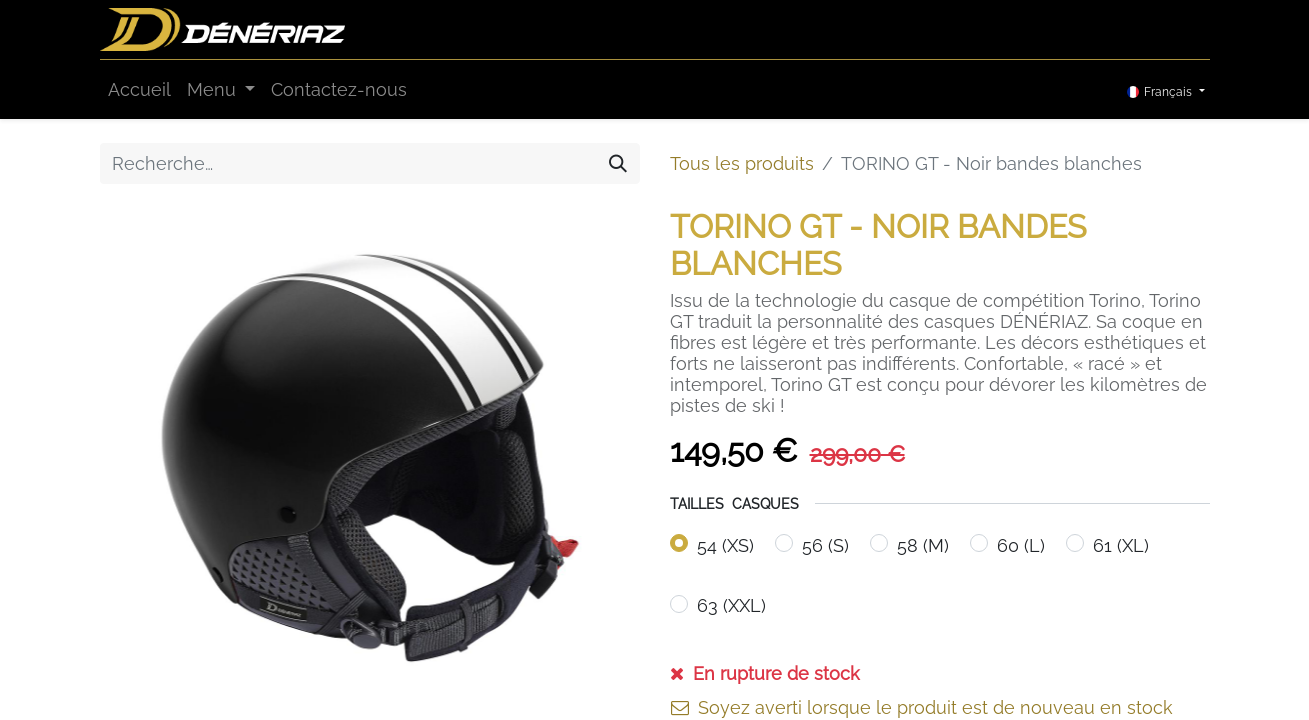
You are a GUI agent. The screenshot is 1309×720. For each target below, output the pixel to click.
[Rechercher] (618, 163)
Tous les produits (742, 163)
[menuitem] (139, 89)
